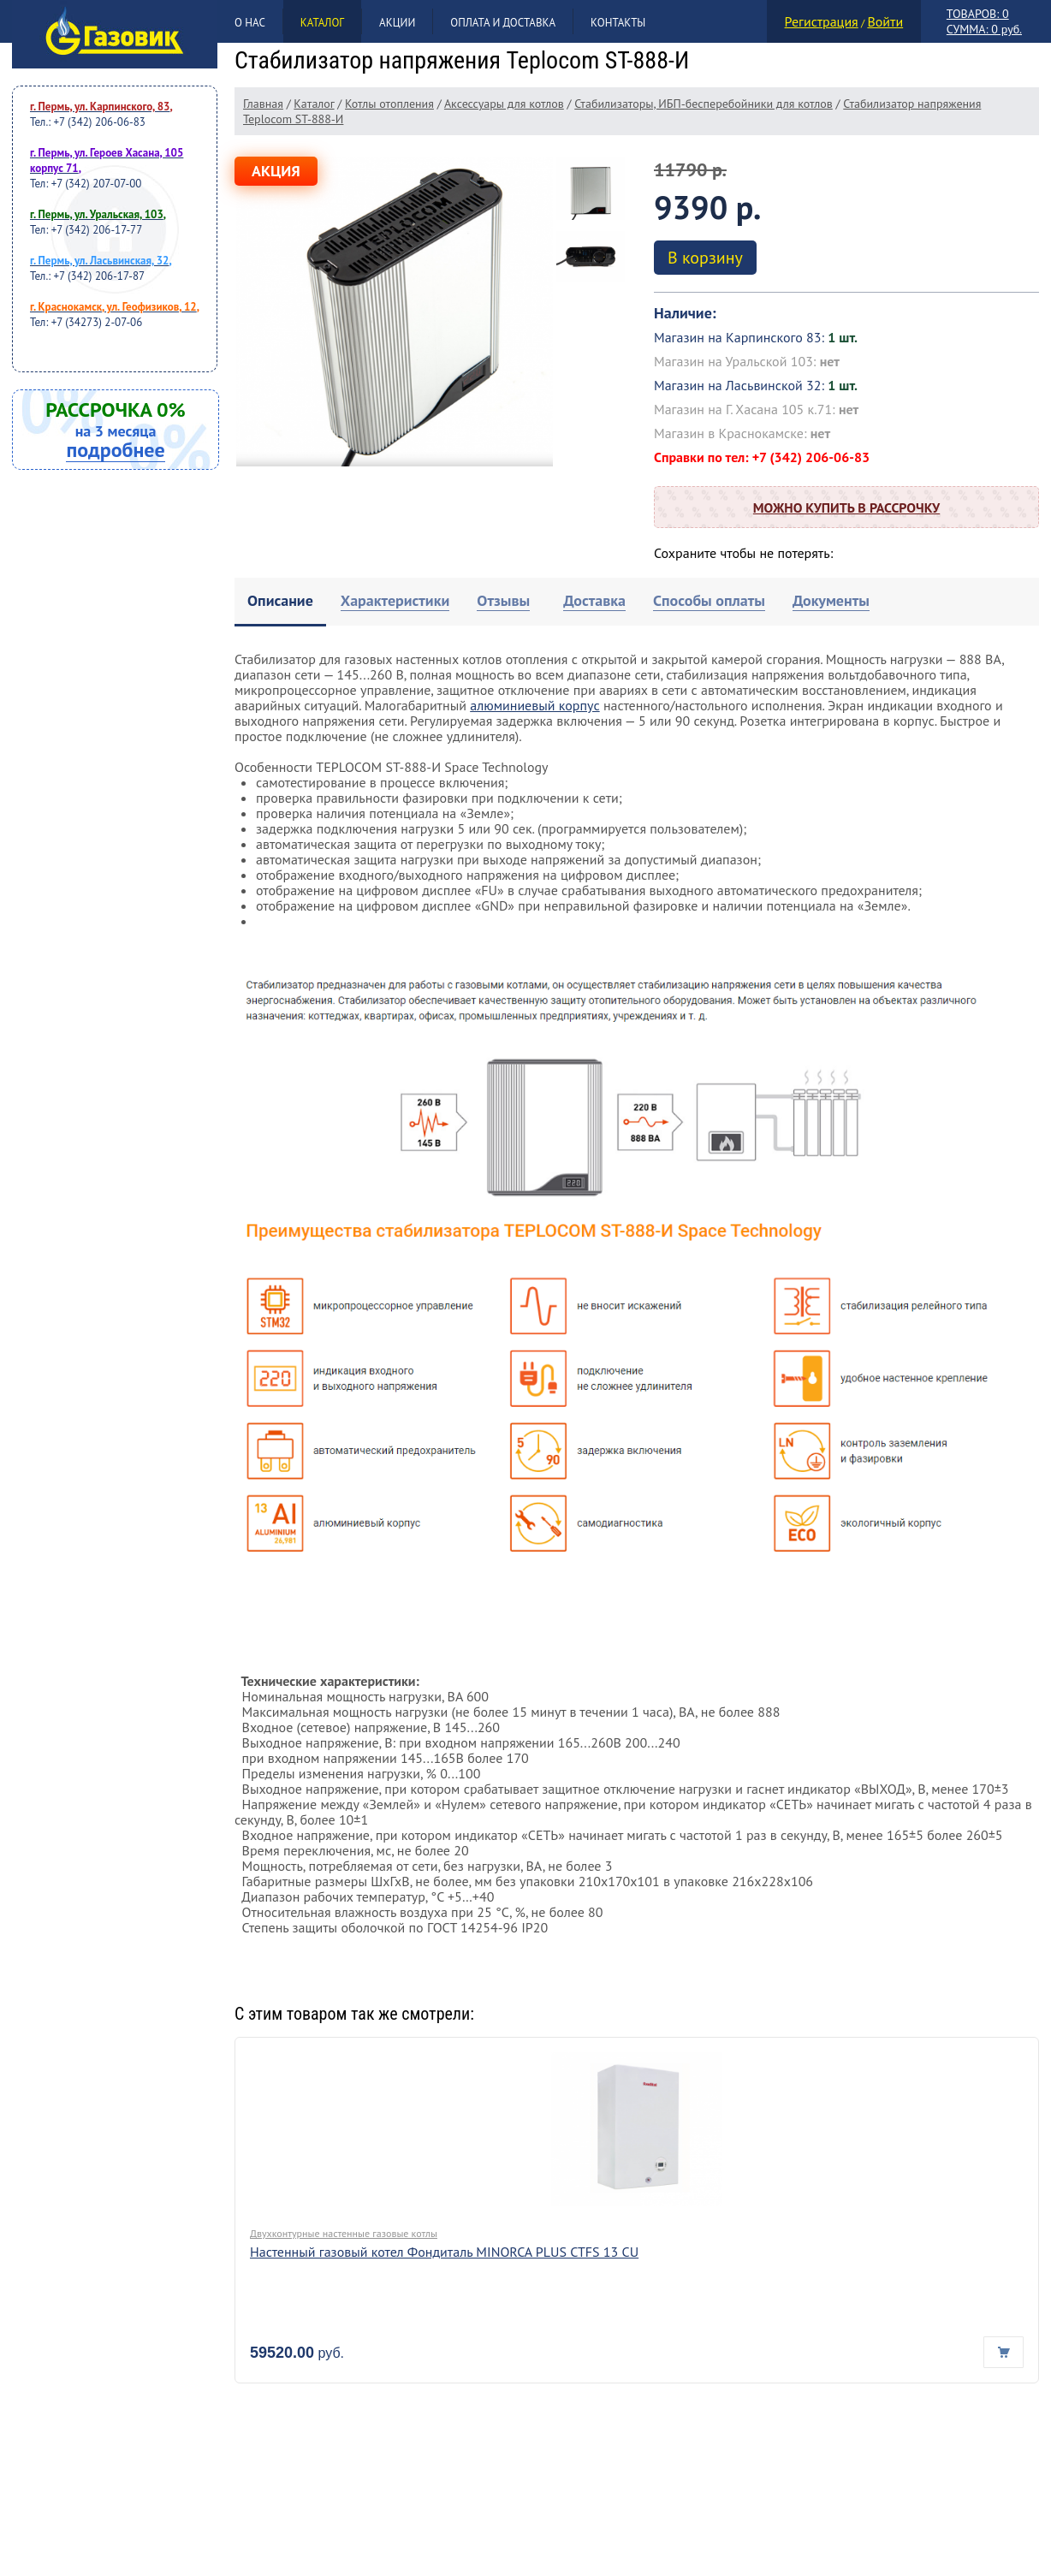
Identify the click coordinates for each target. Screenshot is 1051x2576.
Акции (397, 22)
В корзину (705, 257)
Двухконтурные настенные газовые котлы (343, 2233)
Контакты (618, 22)
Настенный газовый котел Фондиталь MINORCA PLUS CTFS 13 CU (444, 2251)
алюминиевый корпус (534, 705)
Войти (885, 21)
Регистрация (821, 21)
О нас (250, 22)
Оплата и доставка (502, 22)
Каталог (322, 22)
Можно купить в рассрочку (846, 507)
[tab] (280, 602)
